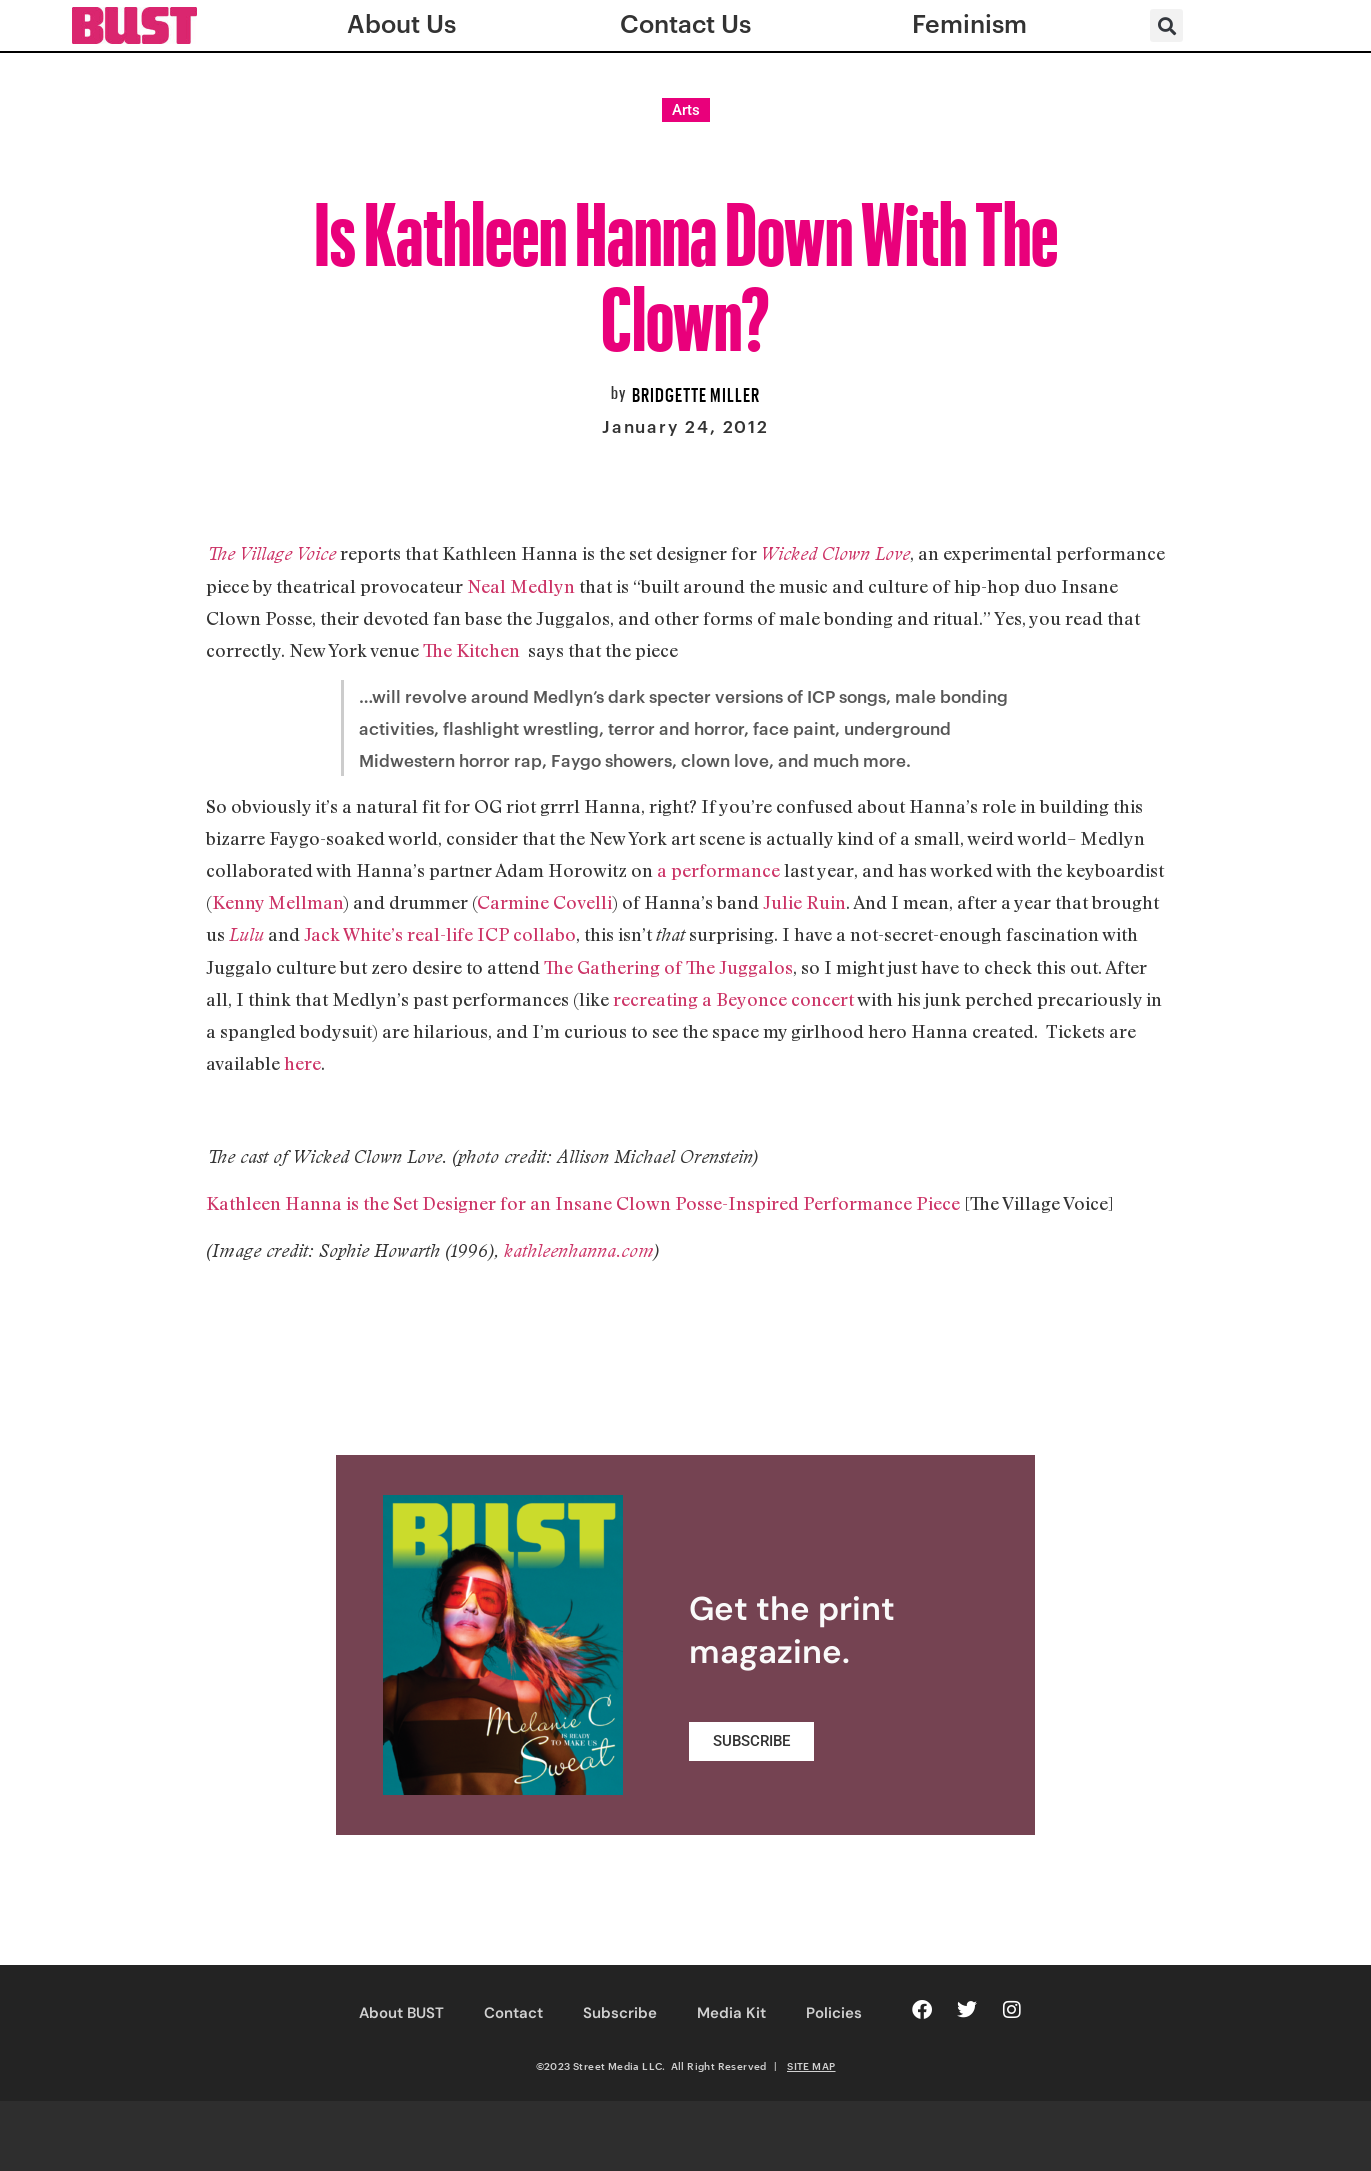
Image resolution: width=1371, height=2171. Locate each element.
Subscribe (620, 2013)
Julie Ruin (804, 902)
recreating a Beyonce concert (735, 999)
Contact (513, 2013)
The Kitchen (473, 650)
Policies (834, 2013)
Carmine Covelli (544, 902)
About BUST (401, 2013)
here (302, 1063)
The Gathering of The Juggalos (668, 967)
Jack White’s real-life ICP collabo (440, 934)
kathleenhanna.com (578, 1250)
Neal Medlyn (521, 586)
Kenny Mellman (277, 902)
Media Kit (731, 2013)
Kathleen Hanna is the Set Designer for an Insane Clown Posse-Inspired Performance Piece (583, 1203)
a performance (716, 870)
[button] (1166, 25)
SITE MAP (811, 2066)
